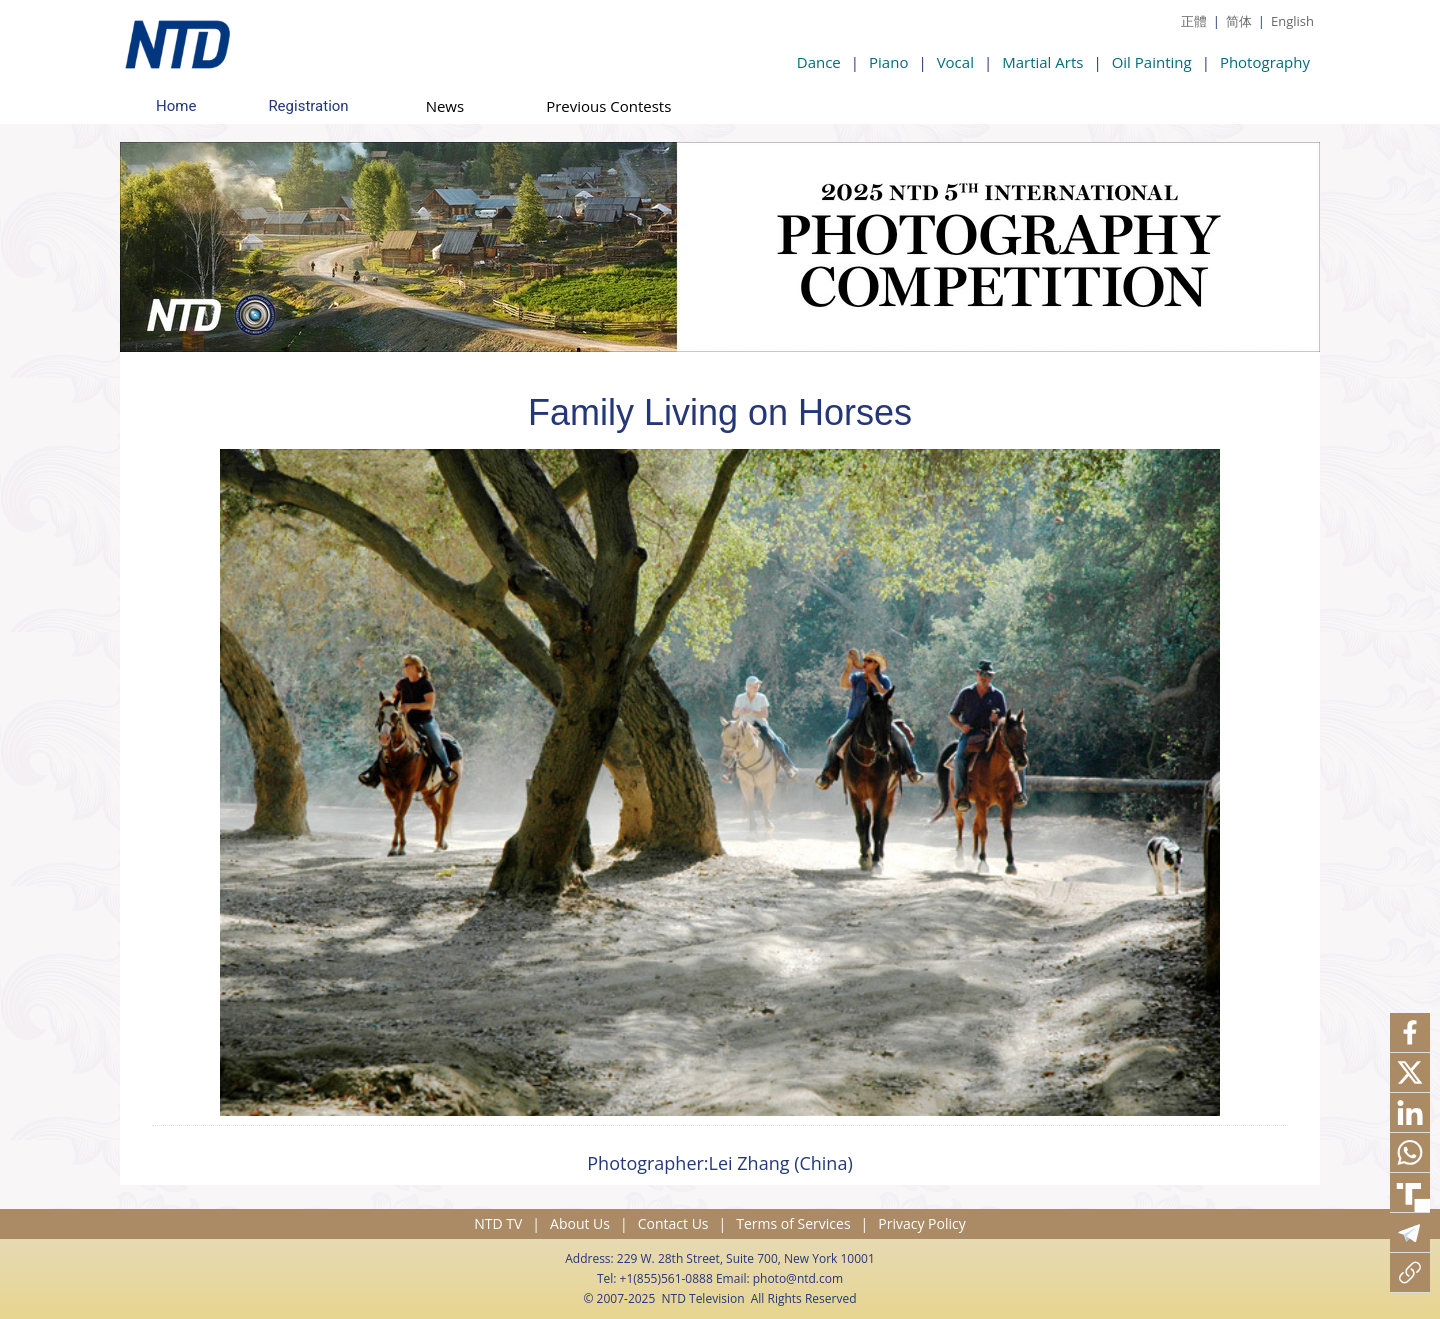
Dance (819, 62)
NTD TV (498, 1223)
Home (176, 106)
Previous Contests (608, 106)
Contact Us (673, 1223)
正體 (1194, 21)
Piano (888, 62)
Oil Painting (1152, 62)
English (1292, 21)
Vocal (955, 62)
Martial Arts (1042, 62)
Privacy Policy (921, 1223)
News (445, 106)
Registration (308, 106)
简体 (1239, 21)
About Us (580, 1223)
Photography (1265, 62)
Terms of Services (793, 1223)
